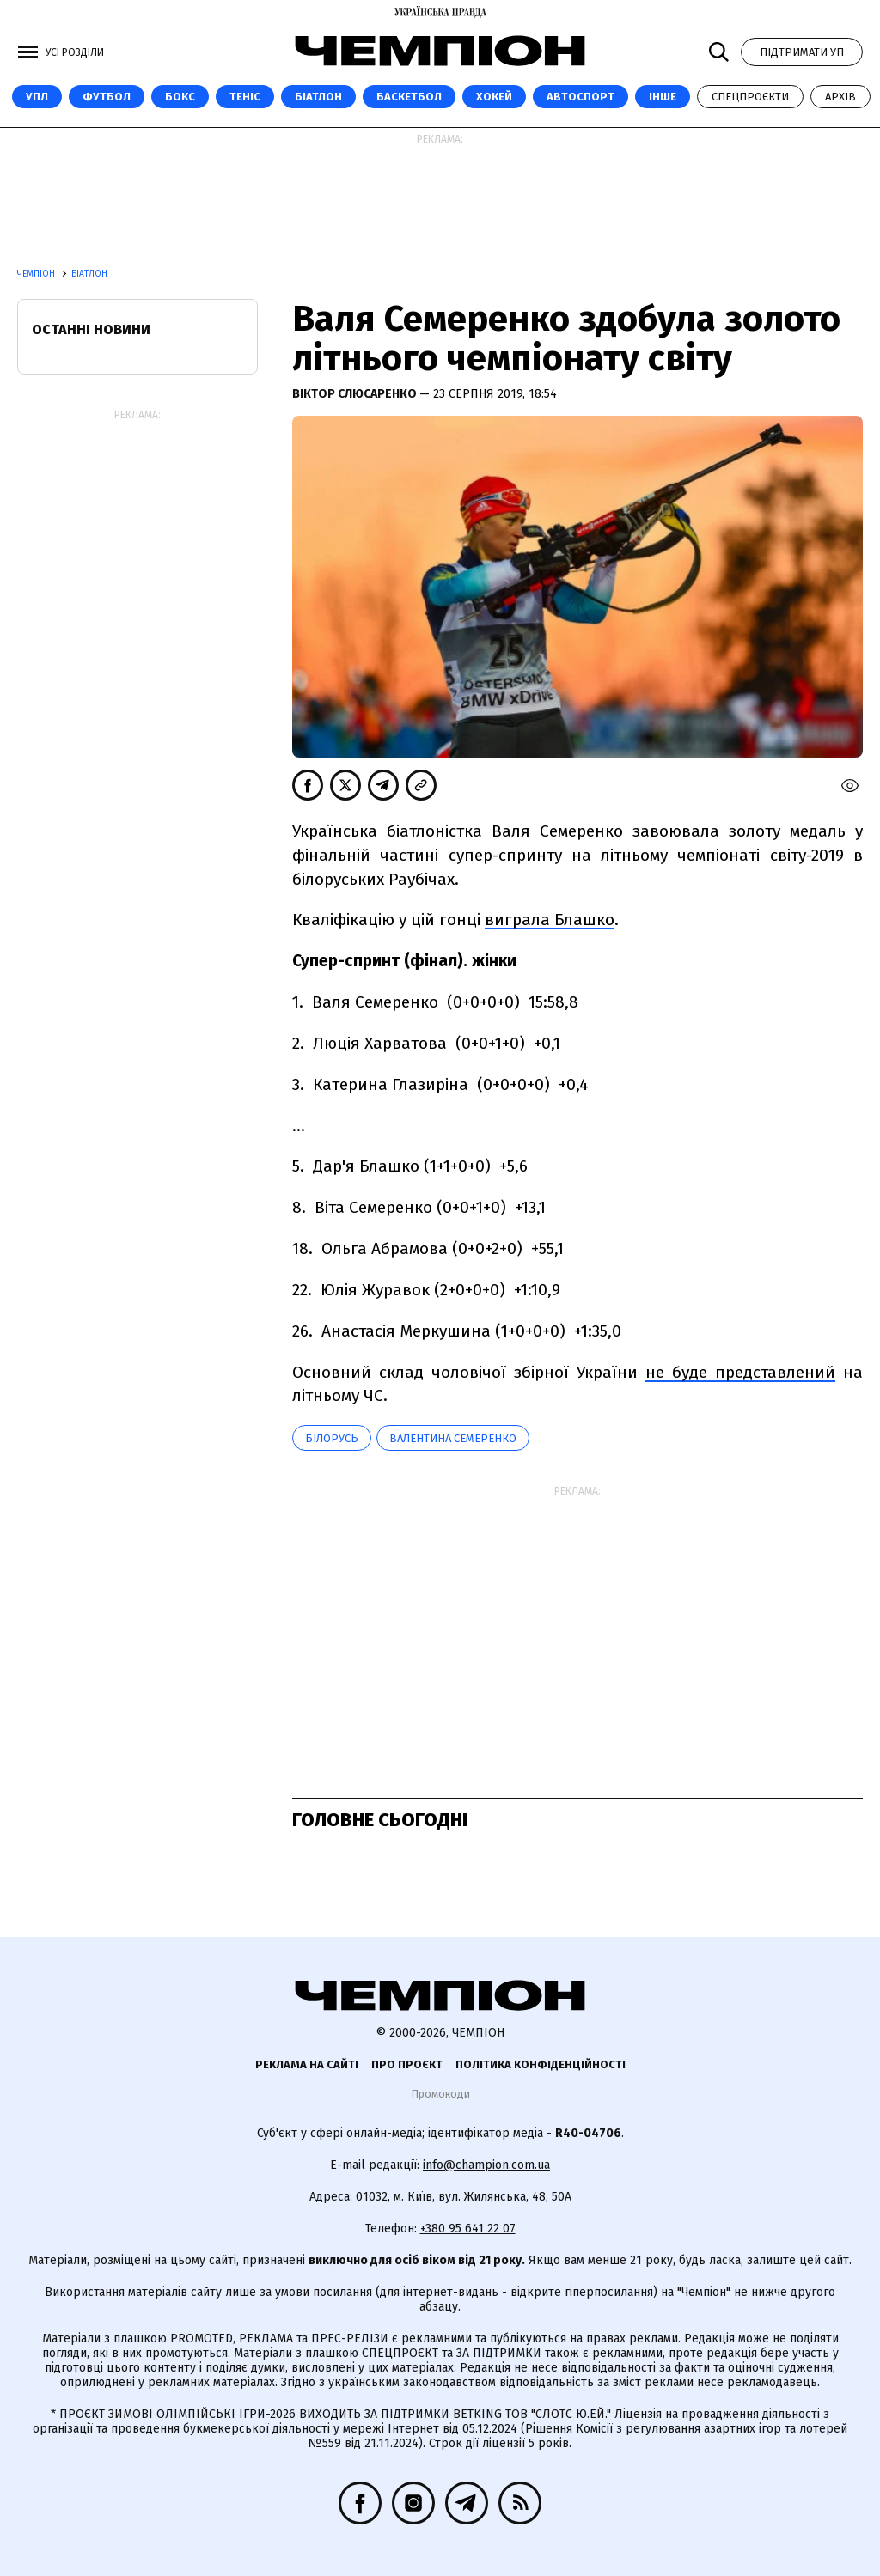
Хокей (494, 96)
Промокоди (440, 2093)
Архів (840, 96)
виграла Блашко (549, 919)
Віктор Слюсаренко (355, 394)
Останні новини (91, 329)
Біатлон (318, 96)
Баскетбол (409, 96)
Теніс (244, 96)
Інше (662, 96)
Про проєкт (407, 2064)
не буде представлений (740, 1372)
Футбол (106, 96)
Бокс (180, 96)
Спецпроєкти (750, 96)
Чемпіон (37, 274)
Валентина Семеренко (452, 1438)
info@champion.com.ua (486, 2165)
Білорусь (331, 1438)
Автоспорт (580, 96)
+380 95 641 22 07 (468, 2228)
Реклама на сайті (306, 2064)
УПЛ (37, 96)
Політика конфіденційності (540, 2064)
